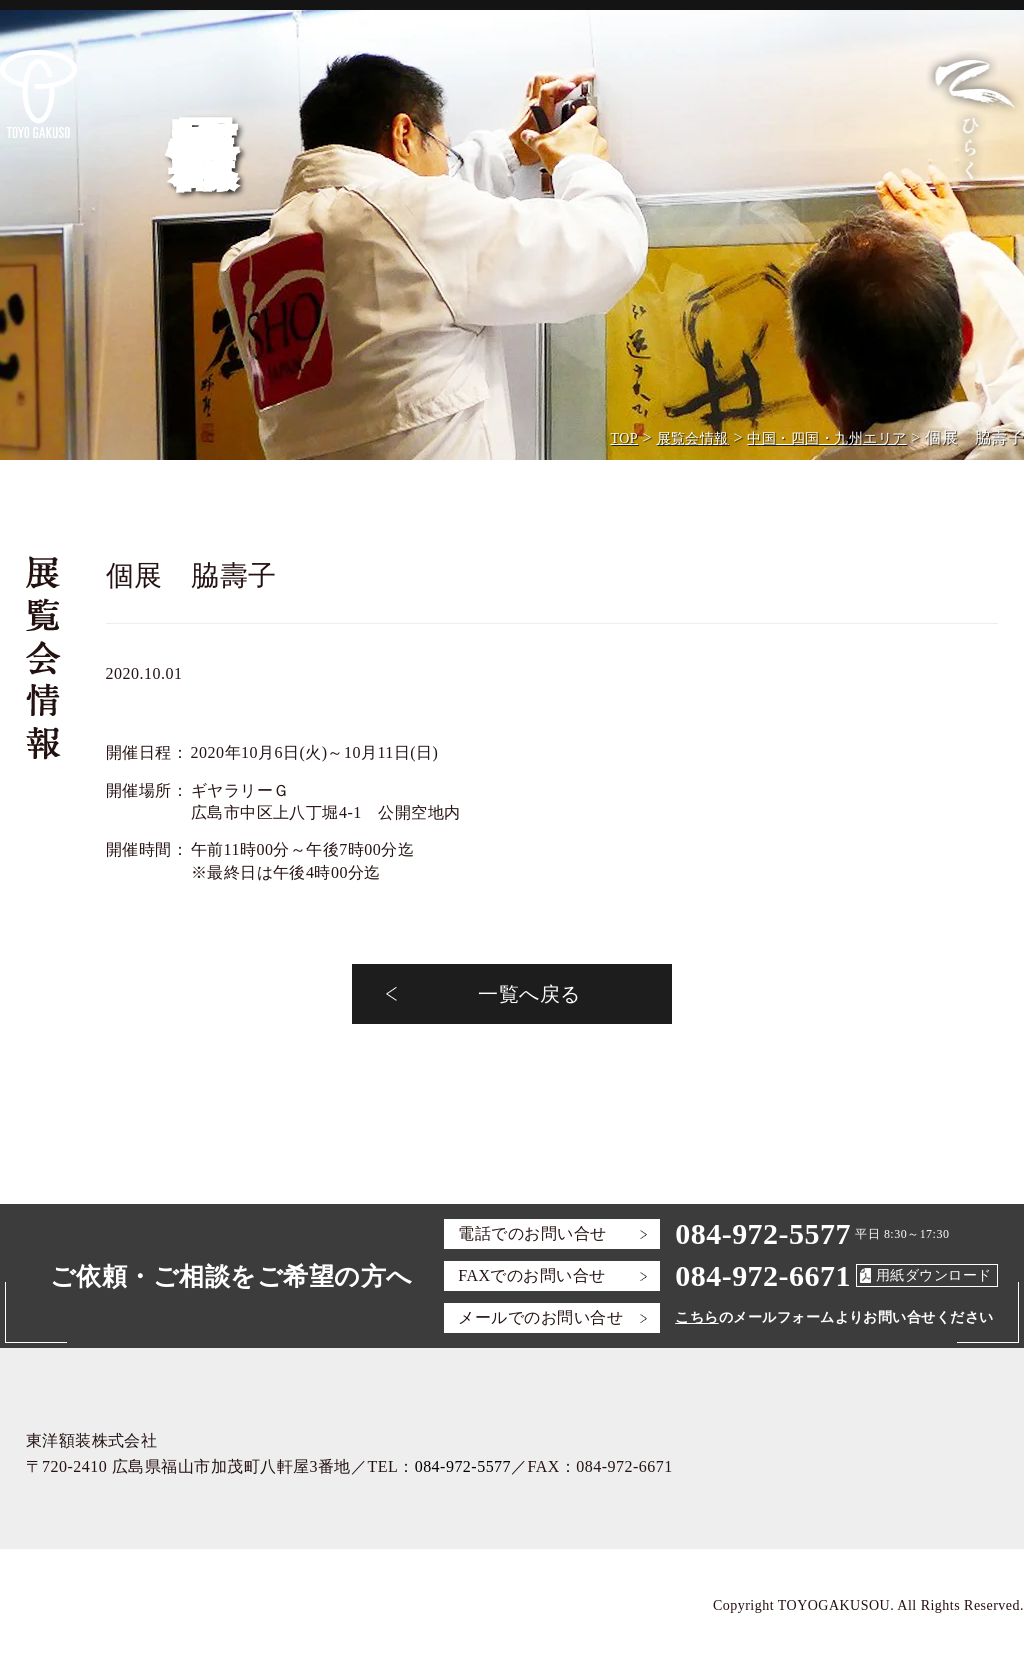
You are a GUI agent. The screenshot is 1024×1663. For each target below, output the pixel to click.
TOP (624, 438)
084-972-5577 (763, 1233)
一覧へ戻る (529, 994)
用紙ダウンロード (934, 1275)
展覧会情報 (693, 438)
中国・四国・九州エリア (826, 438)
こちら (696, 1317)
